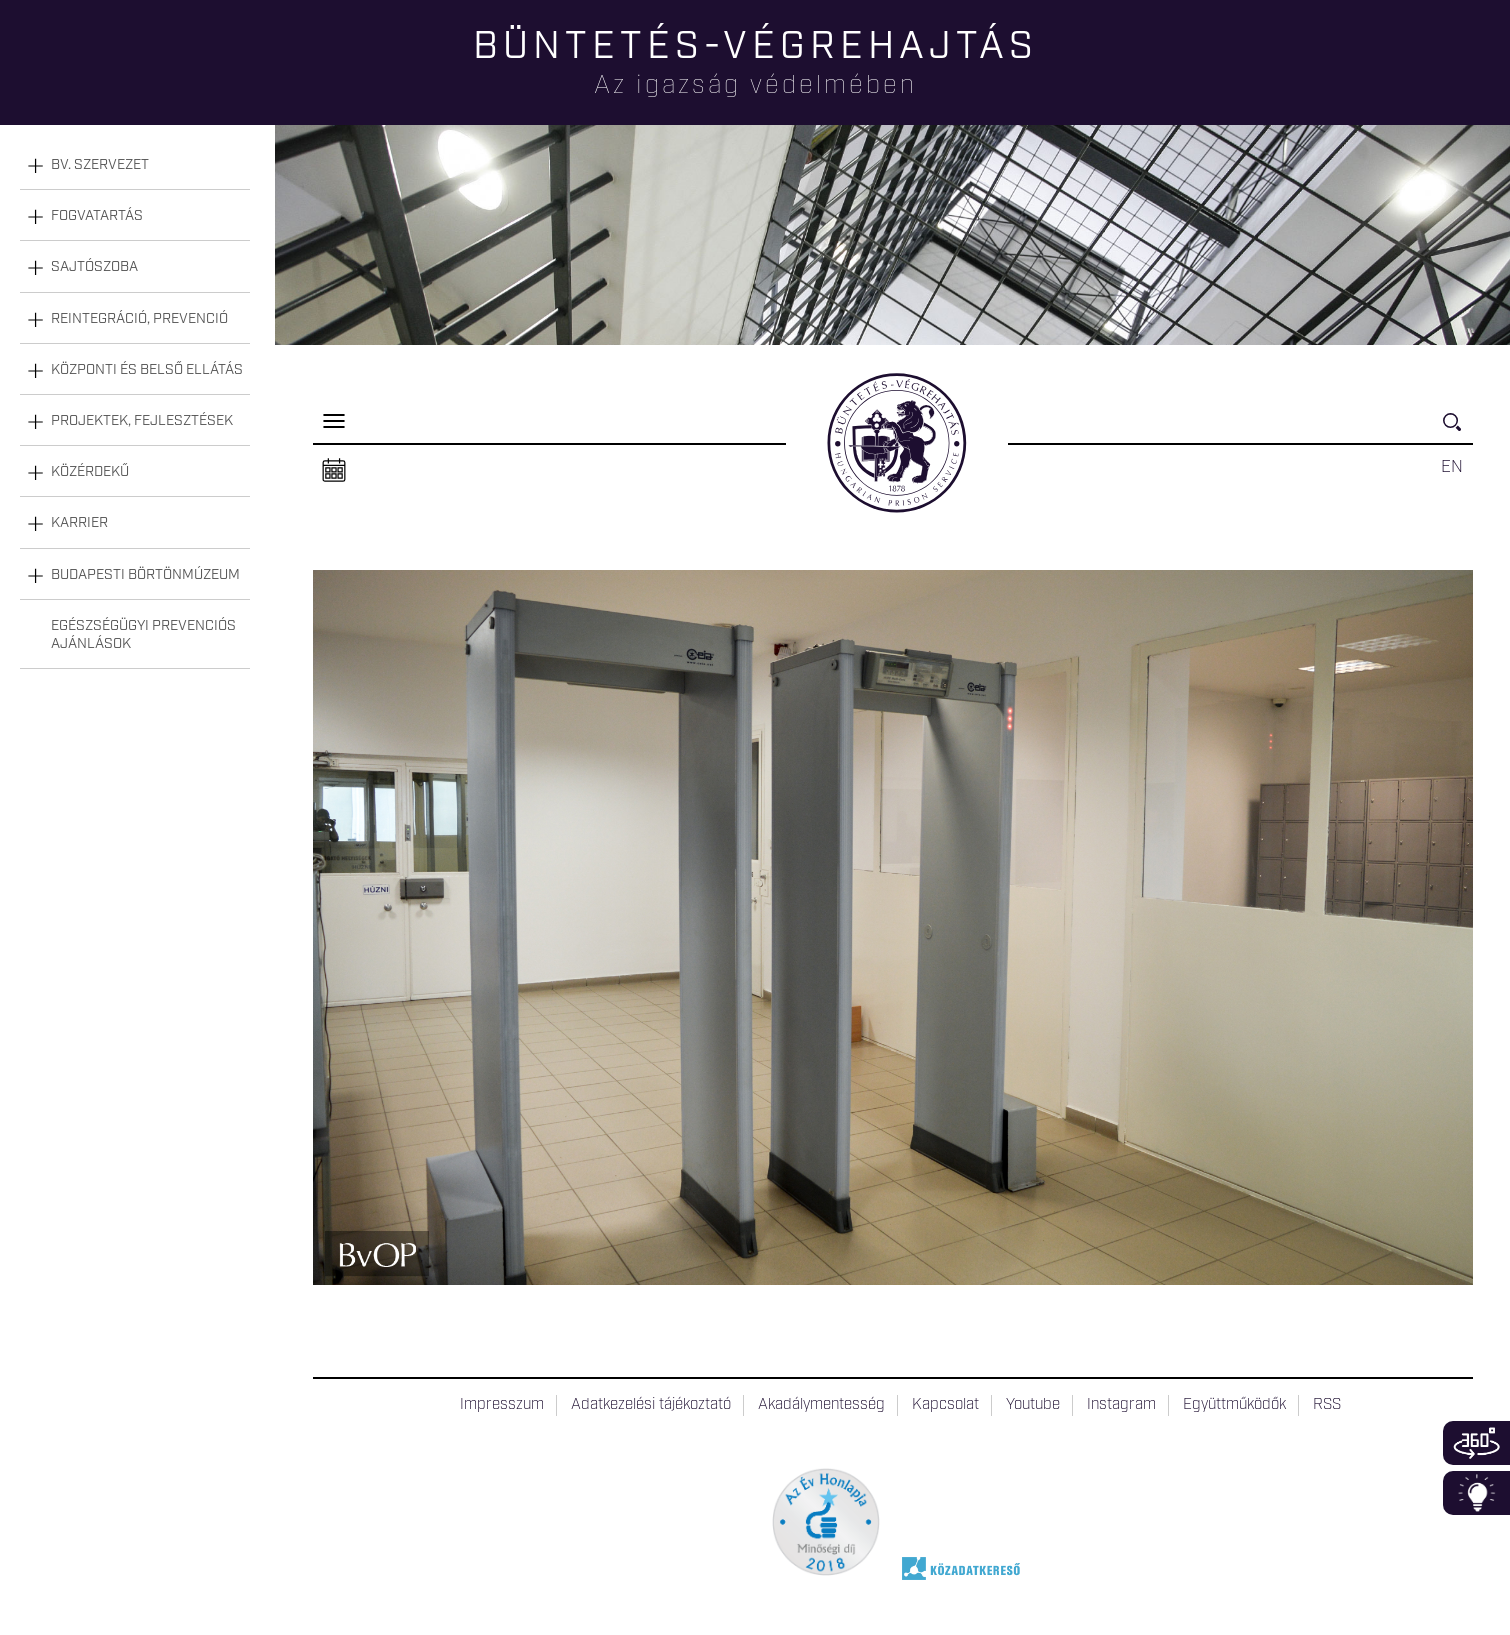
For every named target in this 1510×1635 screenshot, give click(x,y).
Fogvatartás (97, 216)
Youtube (1033, 1405)
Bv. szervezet (100, 165)
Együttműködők (1234, 1405)
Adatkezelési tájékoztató (651, 1405)
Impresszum (502, 1405)
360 (1476, 1443)
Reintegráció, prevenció (139, 319)
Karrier (79, 523)
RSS (1327, 1405)
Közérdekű (90, 472)
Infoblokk (1476, 1493)
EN (1452, 467)
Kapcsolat (945, 1405)
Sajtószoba (94, 267)
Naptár (334, 471)
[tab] (135, 165)
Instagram (1121, 1405)
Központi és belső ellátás (147, 370)
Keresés (1458, 430)
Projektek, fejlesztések (142, 421)
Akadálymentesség (821, 1405)
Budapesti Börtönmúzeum (145, 575)
